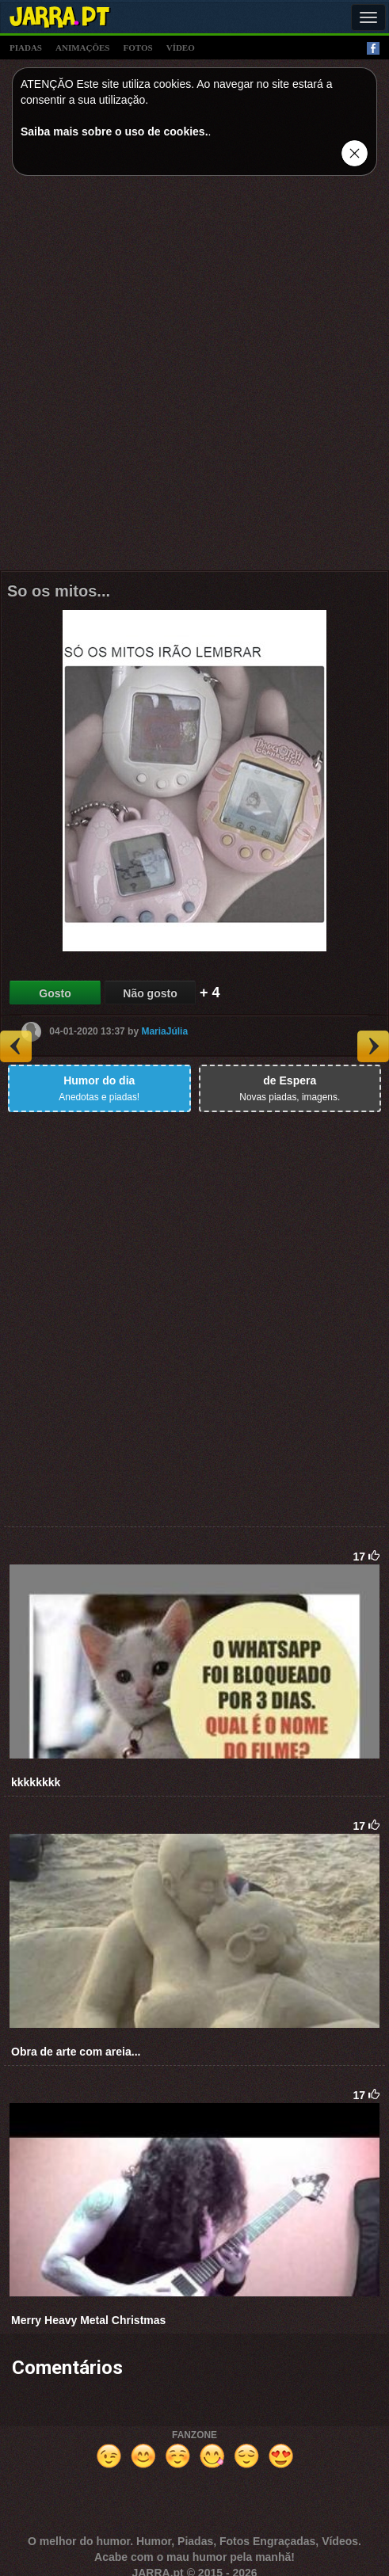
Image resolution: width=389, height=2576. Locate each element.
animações (82, 47)
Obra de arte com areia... (75, 2051)
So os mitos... (58, 591)
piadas (26, 47)
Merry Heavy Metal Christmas (88, 2320)
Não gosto (150, 993)
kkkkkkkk (35, 1782)
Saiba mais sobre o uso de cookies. (114, 131)
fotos (138, 47)
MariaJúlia (164, 1031)
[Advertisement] (195, 377)
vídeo (180, 47)
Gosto (55, 993)
